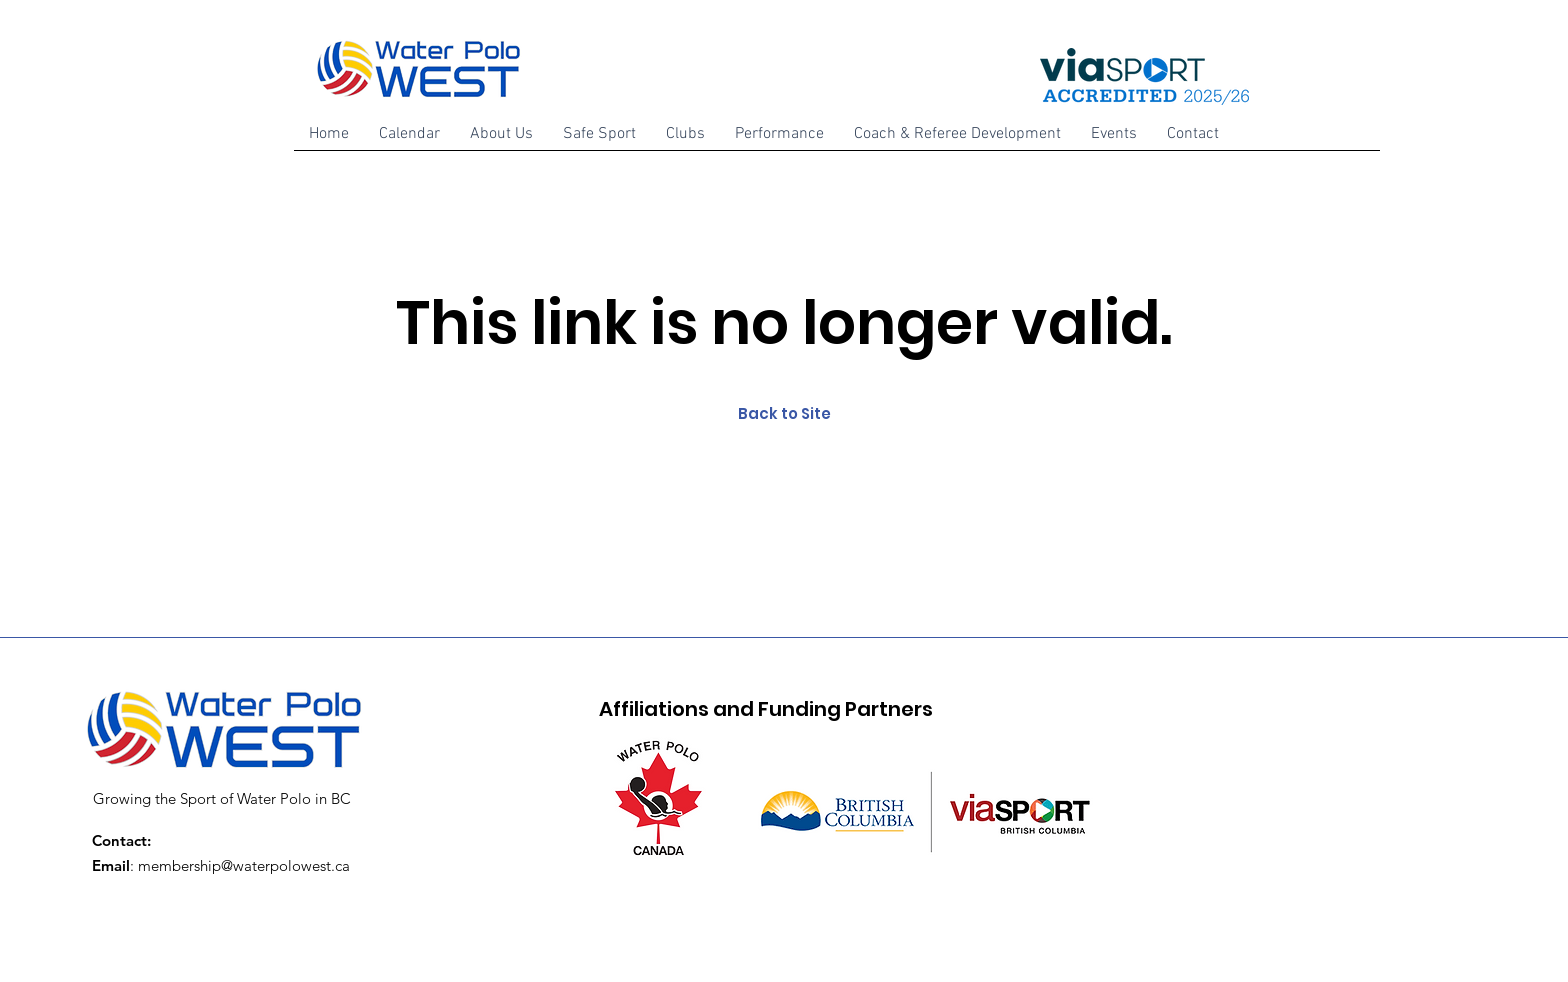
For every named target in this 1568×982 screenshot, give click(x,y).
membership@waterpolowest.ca (244, 865)
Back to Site (784, 413)
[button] (501, 140)
